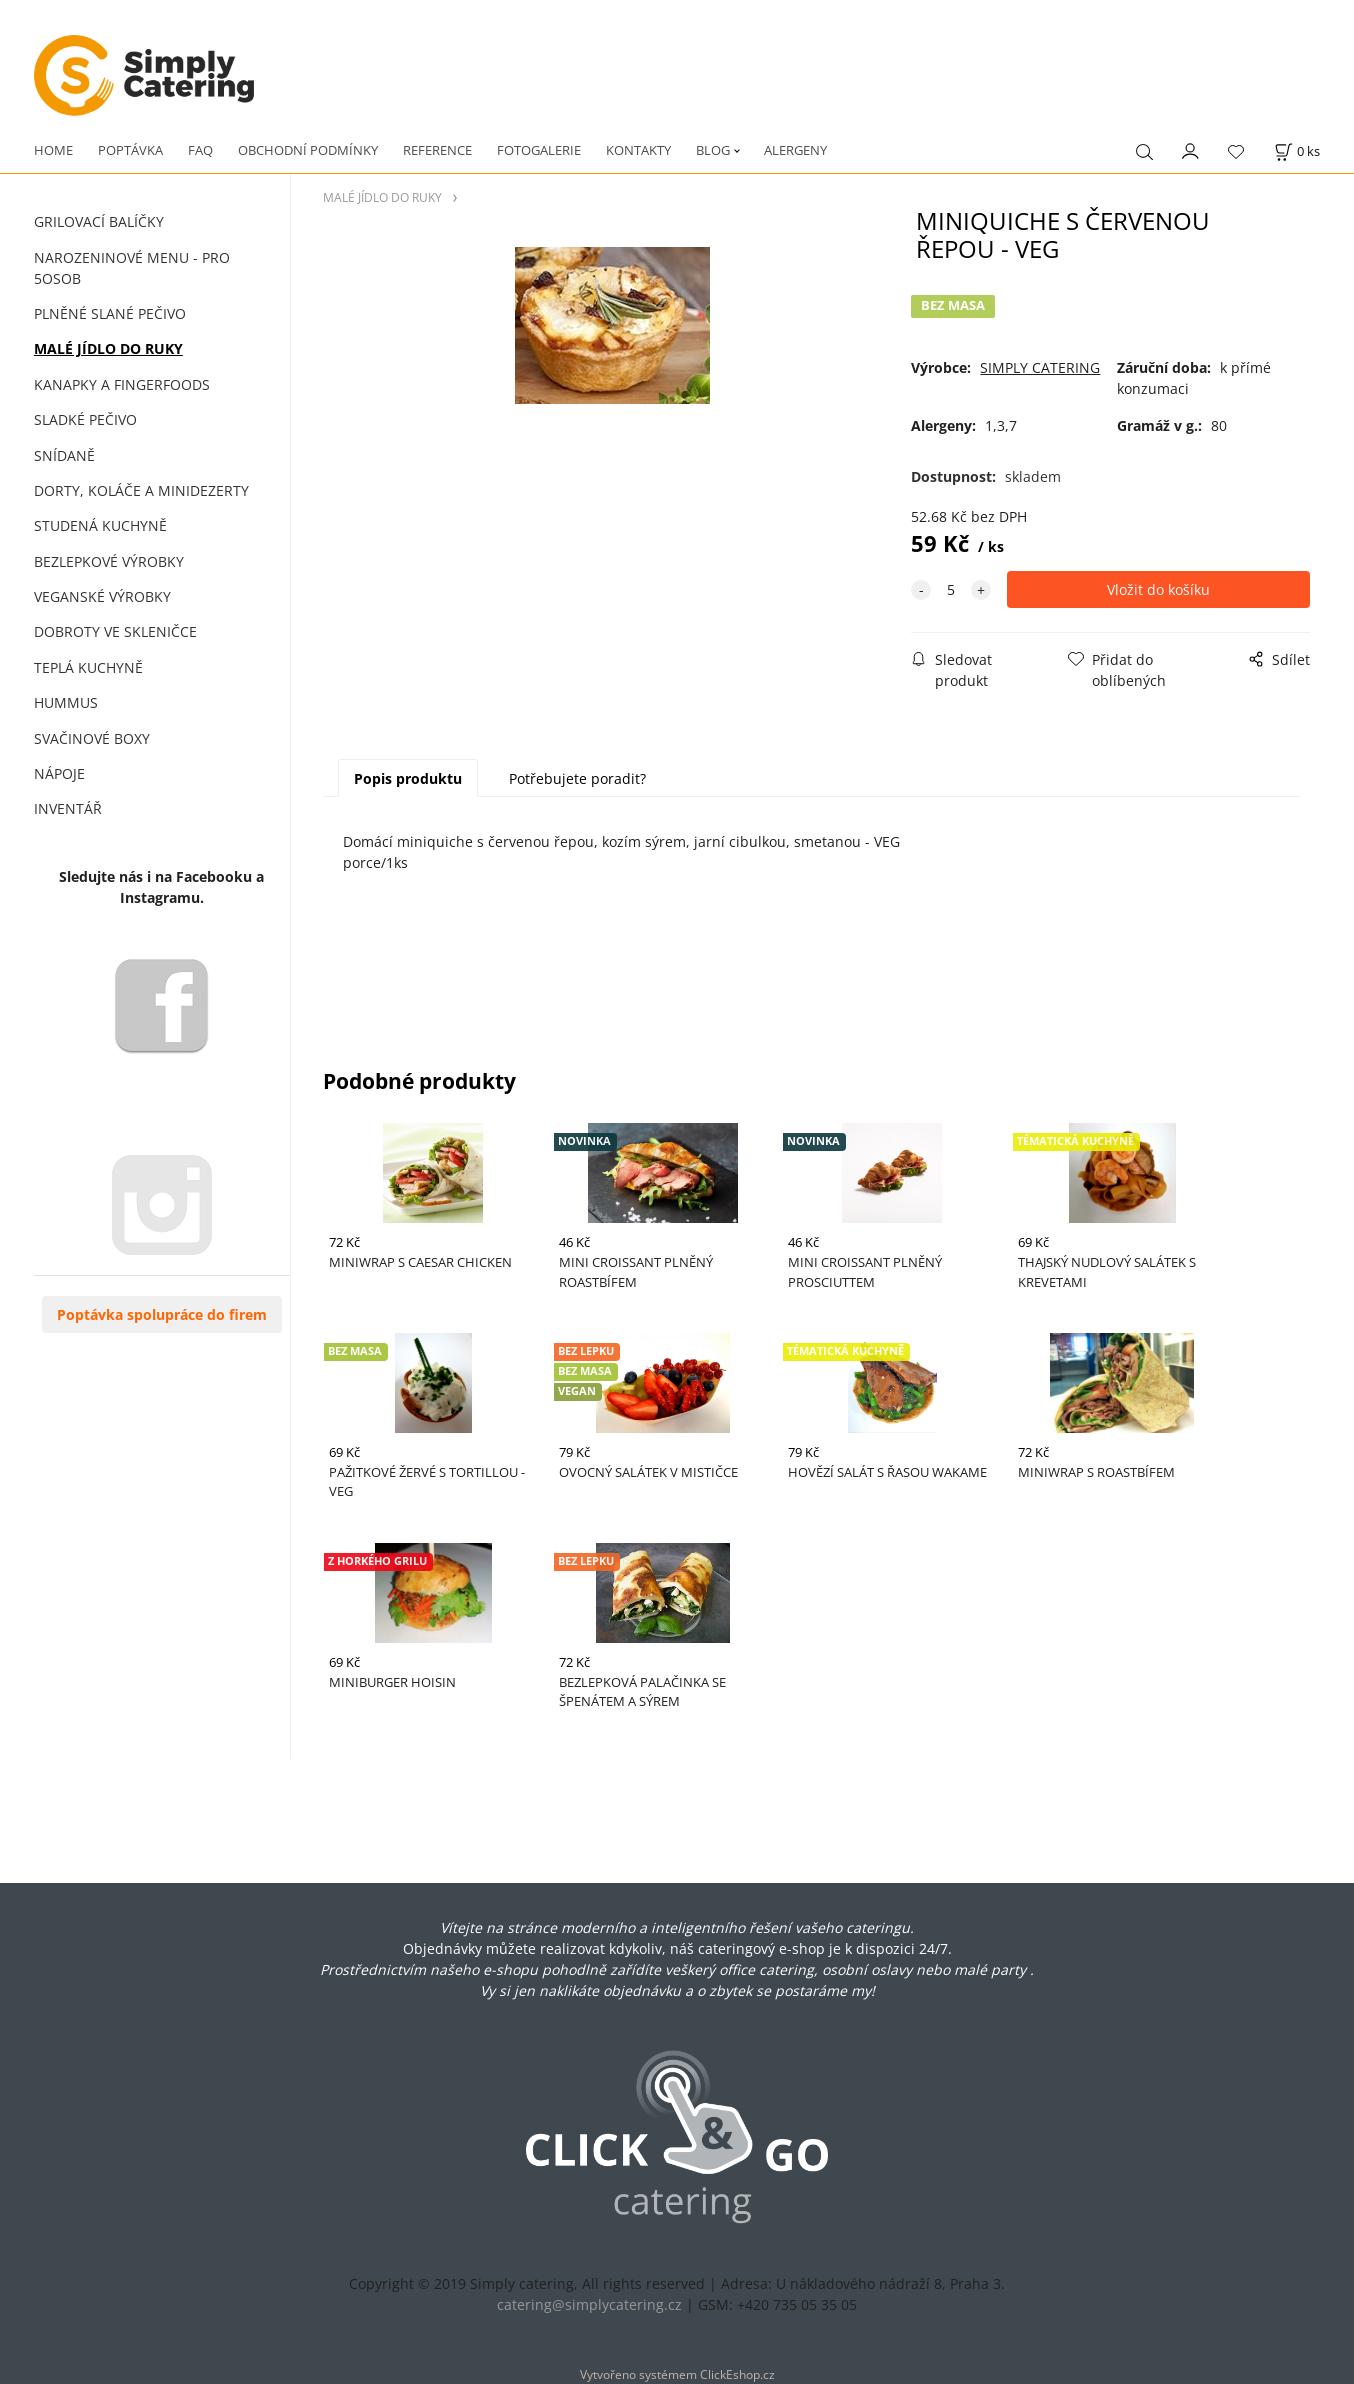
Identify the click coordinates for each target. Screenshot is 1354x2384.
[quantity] (951, 589)
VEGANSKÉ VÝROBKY (102, 596)
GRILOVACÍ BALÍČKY (99, 221)
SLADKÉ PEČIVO (85, 419)
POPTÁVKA (130, 150)
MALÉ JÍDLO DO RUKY (108, 348)
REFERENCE (437, 150)
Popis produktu (408, 778)
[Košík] (1297, 151)
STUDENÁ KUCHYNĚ (100, 525)
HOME (53, 150)
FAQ (200, 150)
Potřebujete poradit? (577, 778)
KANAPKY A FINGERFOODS (122, 384)
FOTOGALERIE (539, 150)
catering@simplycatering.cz (589, 2304)
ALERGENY (795, 150)
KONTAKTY (638, 150)
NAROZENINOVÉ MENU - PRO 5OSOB (132, 268)
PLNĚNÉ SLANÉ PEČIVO (110, 313)
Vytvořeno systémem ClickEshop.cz (677, 2374)
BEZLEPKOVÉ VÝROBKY (109, 561)
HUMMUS (66, 702)
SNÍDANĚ (64, 455)
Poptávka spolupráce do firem (162, 1314)
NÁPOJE (59, 773)
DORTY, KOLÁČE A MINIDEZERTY (141, 490)
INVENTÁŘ (68, 808)
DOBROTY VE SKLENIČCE (115, 631)
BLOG (713, 150)
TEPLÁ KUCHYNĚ (88, 667)
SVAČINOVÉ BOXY (92, 738)
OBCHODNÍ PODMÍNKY (308, 150)
